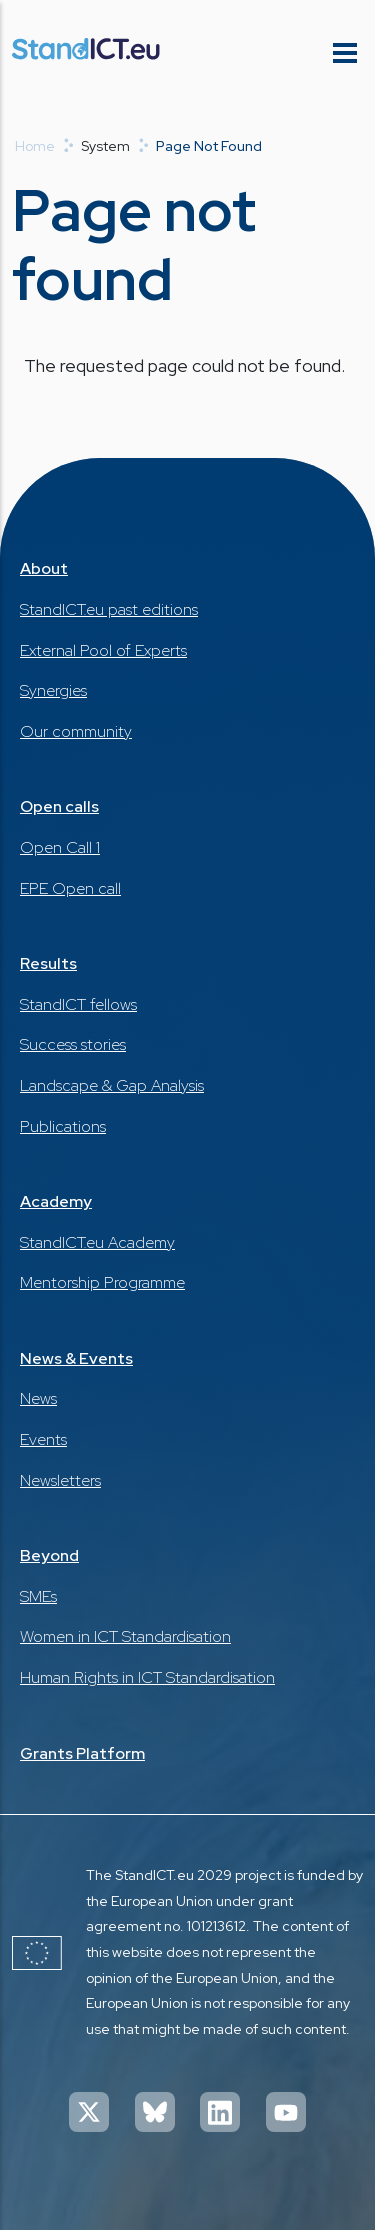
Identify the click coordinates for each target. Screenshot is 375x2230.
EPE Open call (70, 888)
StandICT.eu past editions (109, 609)
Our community (76, 731)
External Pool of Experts (103, 650)
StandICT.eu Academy (97, 1242)
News (38, 1398)
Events (43, 1439)
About (44, 568)
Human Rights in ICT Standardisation (147, 1677)
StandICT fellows (78, 1004)
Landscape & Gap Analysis (112, 1085)
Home (35, 146)
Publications (63, 1126)
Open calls (59, 806)
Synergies (53, 690)
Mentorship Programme (102, 1282)
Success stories (73, 1044)
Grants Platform (82, 1753)
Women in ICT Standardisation (125, 1636)
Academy (56, 1201)
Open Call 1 (60, 847)
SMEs (38, 1596)
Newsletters (60, 1480)
